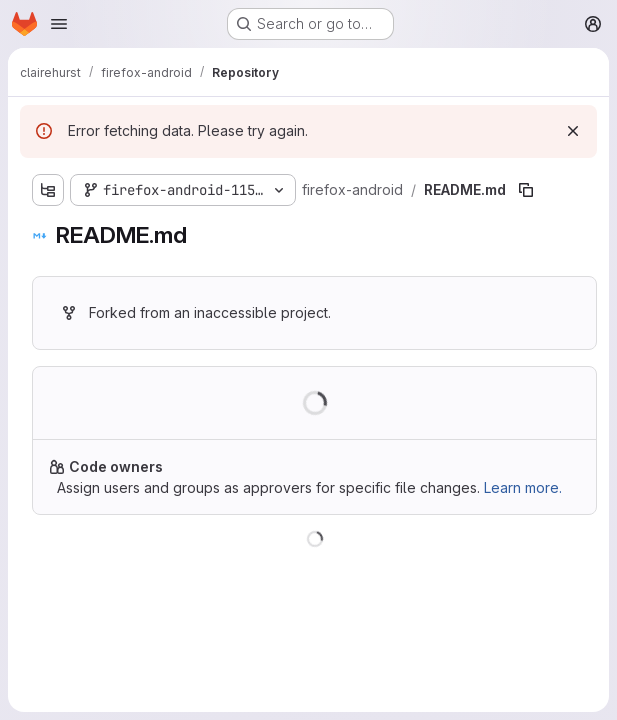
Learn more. (523, 487)
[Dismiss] (573, 131)
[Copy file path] (526, 190)
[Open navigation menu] (59, 24)
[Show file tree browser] (48, 190)
